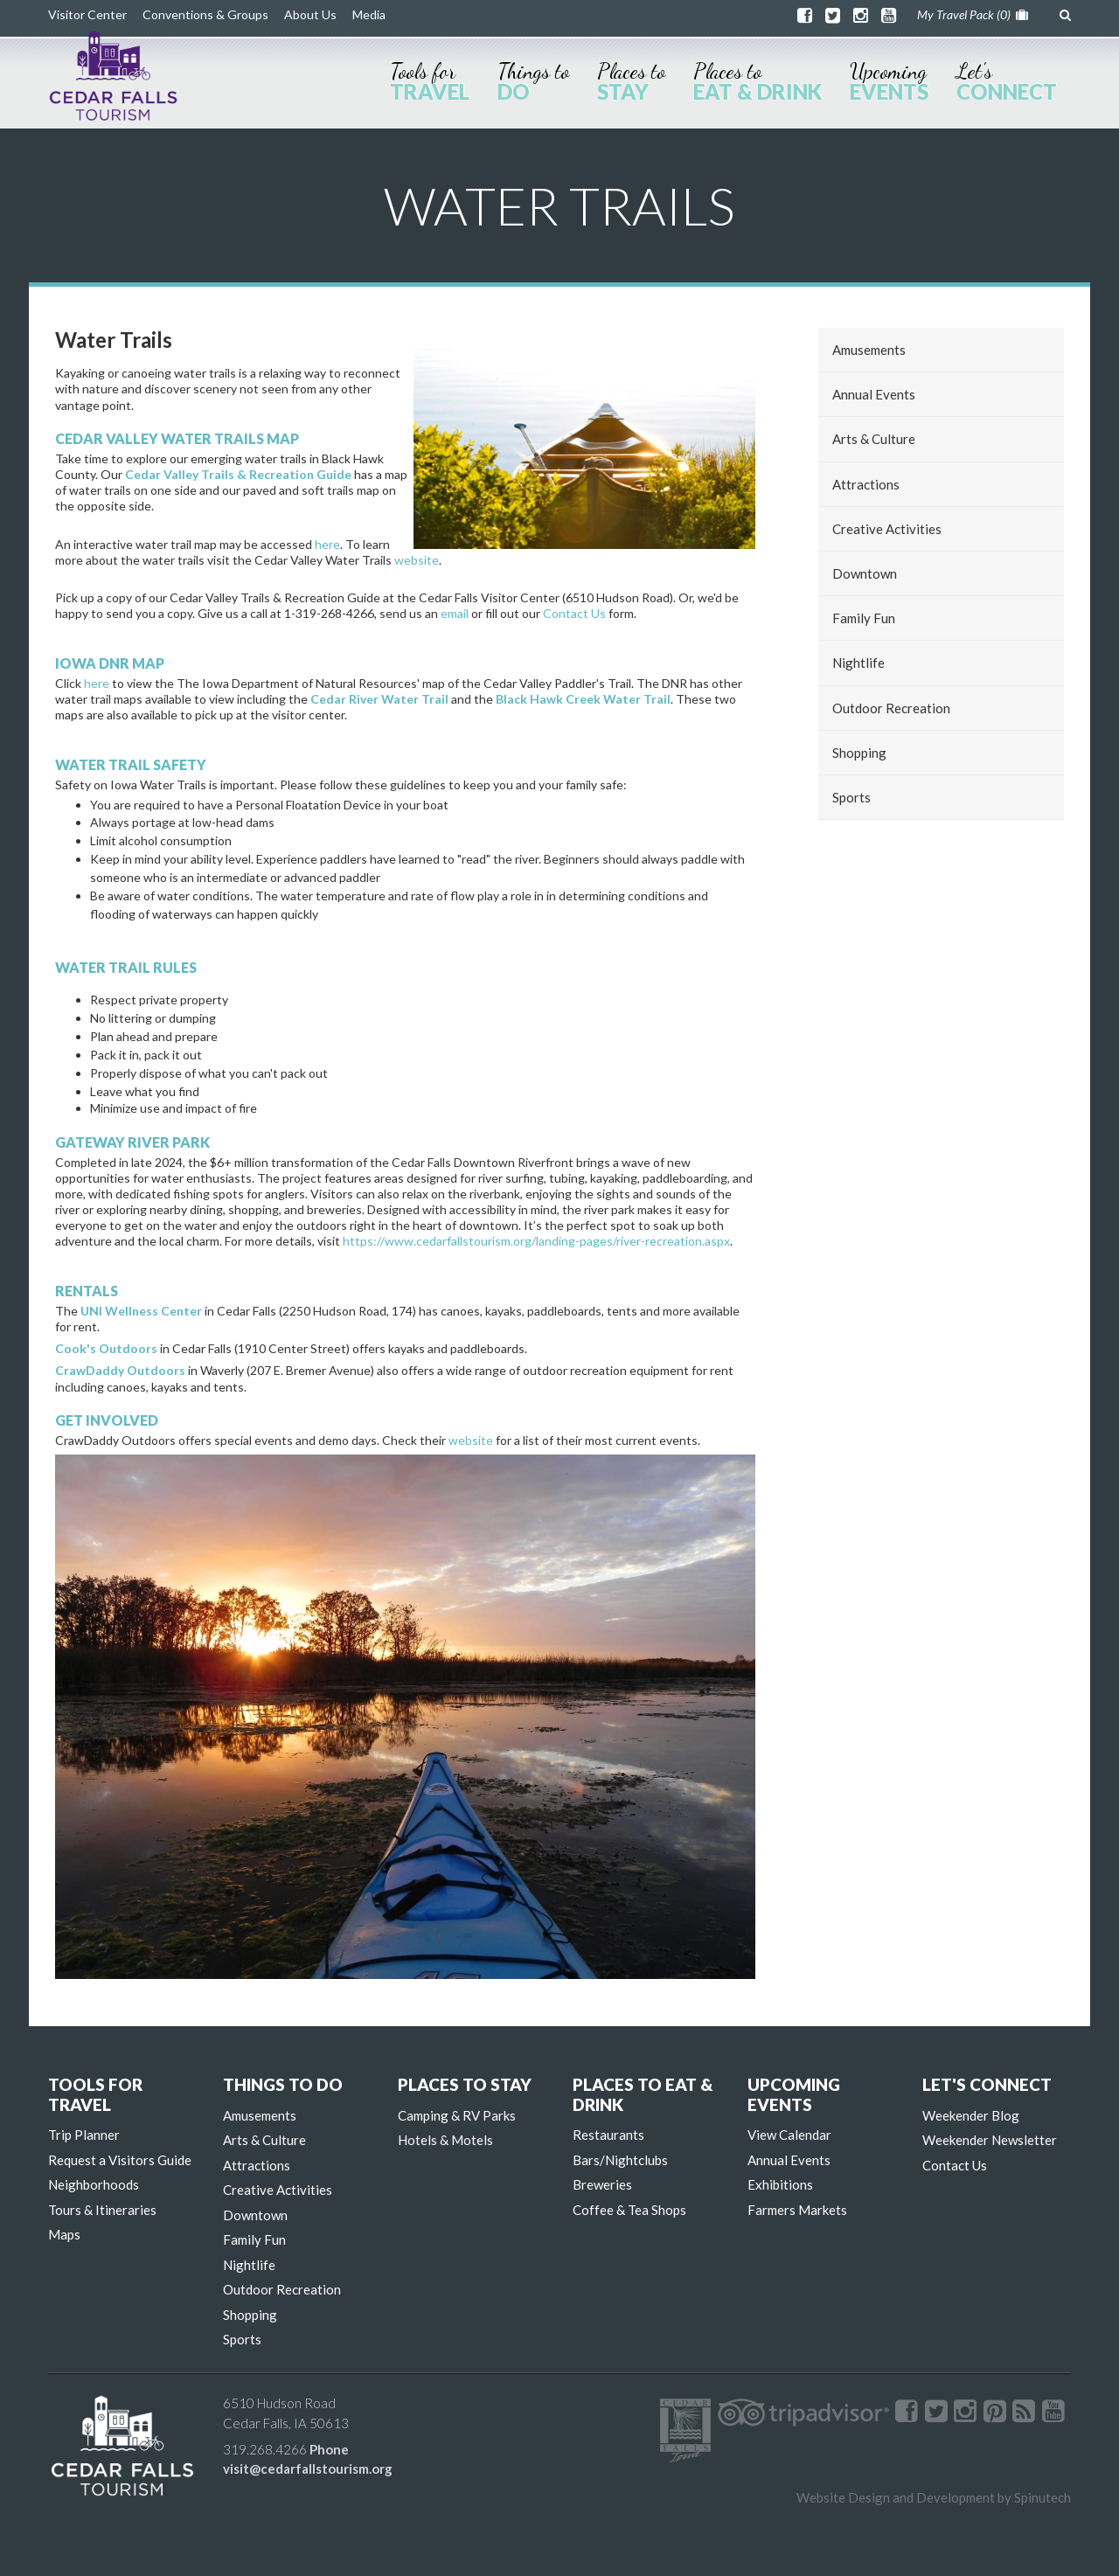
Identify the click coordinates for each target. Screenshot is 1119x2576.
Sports (851, 797)
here (327, 544)
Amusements (869, 350)
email (455, 613)
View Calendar (789, 2134)
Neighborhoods (93, 2184)
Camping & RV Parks (457, 2115)
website (416, 559)
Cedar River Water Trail (379, 698)
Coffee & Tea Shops (629, 2210)
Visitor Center (87, 14)
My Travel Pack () (972, 14)
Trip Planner (84, 2134)
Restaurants (608, 2134)
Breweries (602, 2184)
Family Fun (863, 618)
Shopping (859, 752)
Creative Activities (887, 529)
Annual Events (873, 394)
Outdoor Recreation (891, 708)
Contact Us (574, 613)
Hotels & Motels (445, 2140)
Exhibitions (780, 2184)
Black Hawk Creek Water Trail (583, 698)
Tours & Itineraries (102, 2210)
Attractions (866, 484)
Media (369, 14)
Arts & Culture (873, 439)
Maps (64, 2234)
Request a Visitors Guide (119, 2160)
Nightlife (858, 662)
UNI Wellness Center (141, 1310)
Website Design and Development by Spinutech (933, 2497)
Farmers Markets (797, 2210)
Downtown (864, 573)
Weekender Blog (970, 2115)
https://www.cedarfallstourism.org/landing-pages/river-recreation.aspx (536, 1240)
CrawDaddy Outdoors (120, 1370)
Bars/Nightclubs (620, 2160)
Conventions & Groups (205, 14)
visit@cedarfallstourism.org (308, 2468)
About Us (310, 14)
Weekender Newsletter (989, 2140)
